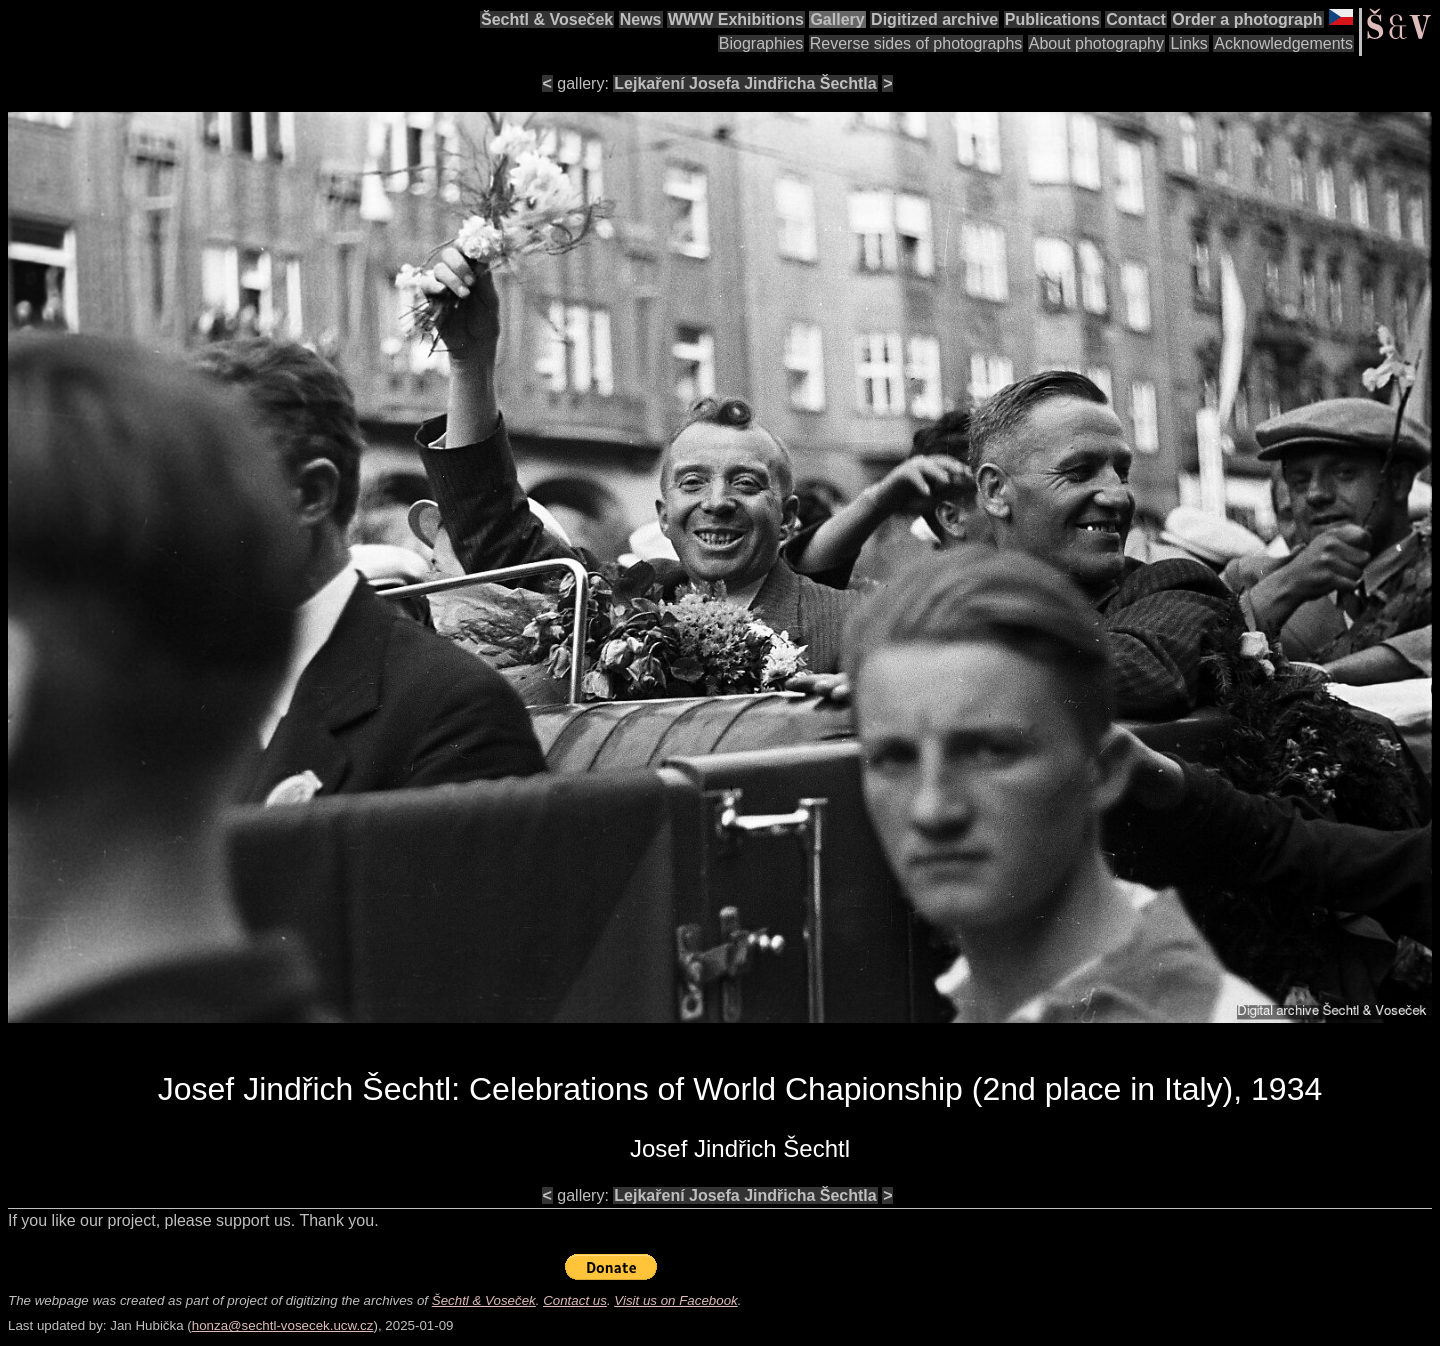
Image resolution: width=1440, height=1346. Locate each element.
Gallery (837, 19)
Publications (1052, 19)
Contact (1136, 19)
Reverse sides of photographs (916, 43)
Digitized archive (934, 19)
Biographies (761, 43)
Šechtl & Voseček (547, 19)
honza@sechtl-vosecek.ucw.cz (283, 1325)
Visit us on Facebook (675, 1300)
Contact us (575, 1300)
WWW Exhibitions (736, 19)
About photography (1096, 43)
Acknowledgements (1283, 43)
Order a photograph (1247, 19)
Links (1188, 43)
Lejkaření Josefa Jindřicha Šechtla (745, 83)
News (641, 19)
